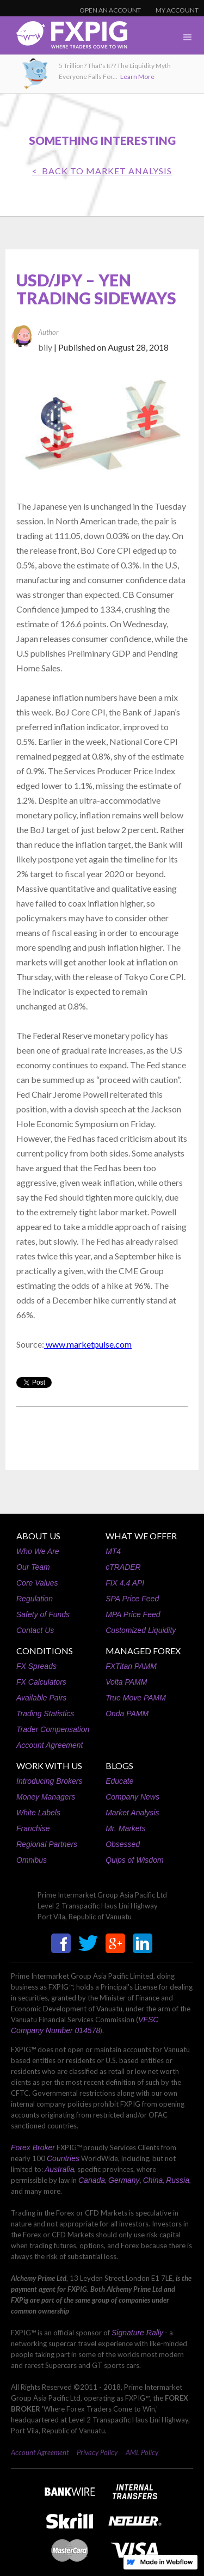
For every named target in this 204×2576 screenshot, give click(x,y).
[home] (63, 37)
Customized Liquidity (141, 1630)
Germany (124, 2180)
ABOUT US (38, 1536)
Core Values (37, 1582)
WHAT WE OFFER (141, 1536)
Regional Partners (46, 1844)
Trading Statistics (45, 1713)
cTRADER (123, 1567)
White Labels (38, 1812)
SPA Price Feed (132, 1598)
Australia (59, 2169)
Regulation (34, 1598)
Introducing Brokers (49, 1781)
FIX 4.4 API (125, 1582)
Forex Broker (33, 2147)
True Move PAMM (136, 1697)
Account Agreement (49, 1745)
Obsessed (123, 1844)
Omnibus (31, 1860)
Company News (132, 1796)
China (153, 2180)
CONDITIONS (44, 1650)
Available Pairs (41, 1697)
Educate (119, 1781)
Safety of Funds (43, 1614)
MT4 (113, 1551)
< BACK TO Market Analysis (102, 171)
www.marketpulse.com (88, 1344)
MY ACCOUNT (177, 10)
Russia (177, 2180)
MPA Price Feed (133, 1614)
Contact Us (35, 1630)
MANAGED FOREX (143, 1650)
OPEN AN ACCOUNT (110, 10)
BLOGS (119, 1765)
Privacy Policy (97, 2452)
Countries (63, 2158)
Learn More (137, 76)
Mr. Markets (125, 1828)
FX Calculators (41, 1682)
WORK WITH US (49, 1765)
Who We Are (37, 1551)
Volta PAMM (126, 1682)
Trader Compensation (52, 1729)
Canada (91, 2180)
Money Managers (45, 1796)
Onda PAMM (127, 1713)
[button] (187, 37)
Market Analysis (132, 1812)
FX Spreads (36, 1666)
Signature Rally (137, 2332)
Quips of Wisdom (134, 1860)
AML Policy (142, 2452)
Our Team (33, 1567)
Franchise (33, 1828)
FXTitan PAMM (131, 1666)
